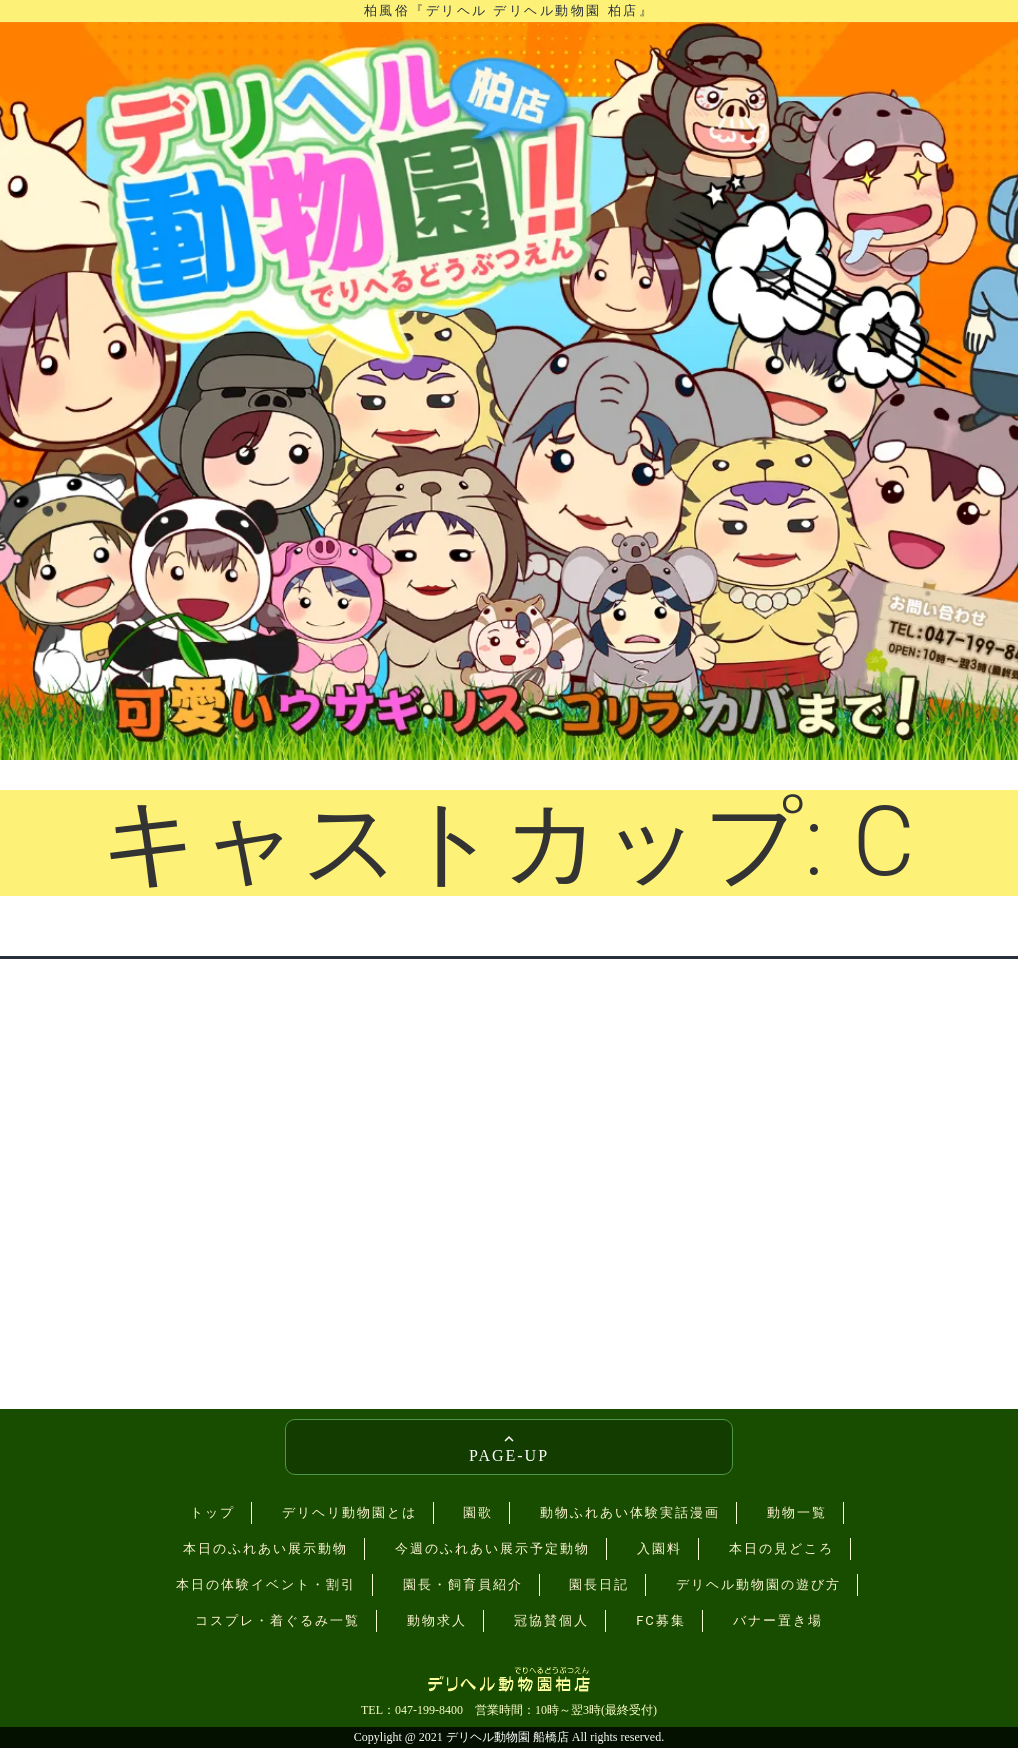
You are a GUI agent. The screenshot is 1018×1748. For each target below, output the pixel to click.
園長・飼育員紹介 (463, 1584)
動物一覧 (797, 1512)
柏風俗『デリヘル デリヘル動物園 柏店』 (509, 10)
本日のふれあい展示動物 (265, 1548)
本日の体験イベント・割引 (266, 1584)
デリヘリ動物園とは (349, 1512)
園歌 (478, 1512)
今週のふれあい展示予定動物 (492, 1548)
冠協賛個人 (551, 1620)
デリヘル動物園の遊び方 (758, 1584)
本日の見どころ (781, 1548)
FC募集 (661, 1620)
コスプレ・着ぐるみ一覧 (277, 1620)
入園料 (659, 1548)
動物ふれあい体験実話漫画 (630, 1512)
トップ (212, 1512)
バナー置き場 (778, 1620)
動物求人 (437, 1620)
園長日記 (599, 1584)
